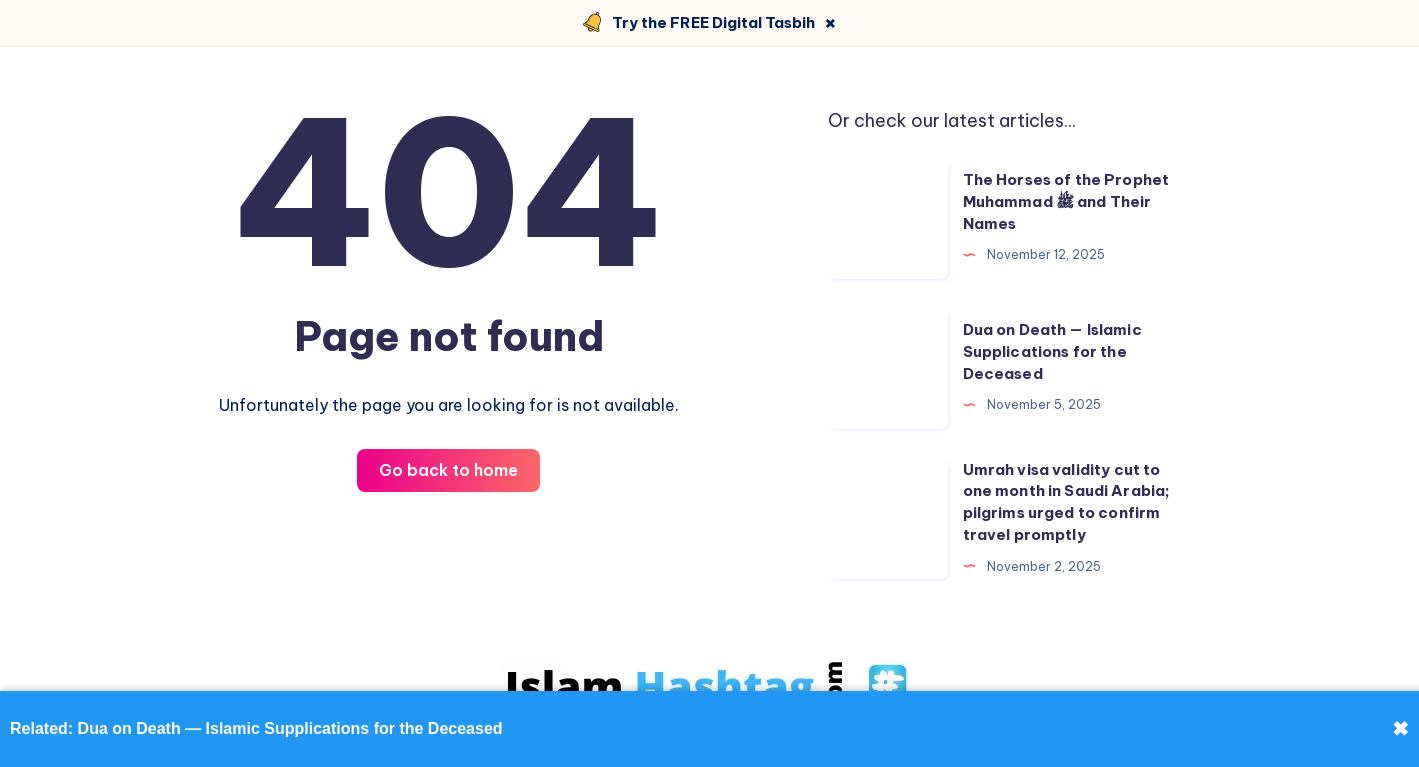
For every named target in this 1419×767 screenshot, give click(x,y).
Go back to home (448, 470)
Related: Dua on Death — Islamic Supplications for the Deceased (256, 728)
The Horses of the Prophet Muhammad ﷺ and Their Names (1066, 201)
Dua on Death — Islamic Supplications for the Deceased (1052, 351)
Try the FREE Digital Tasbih (713, 22)
